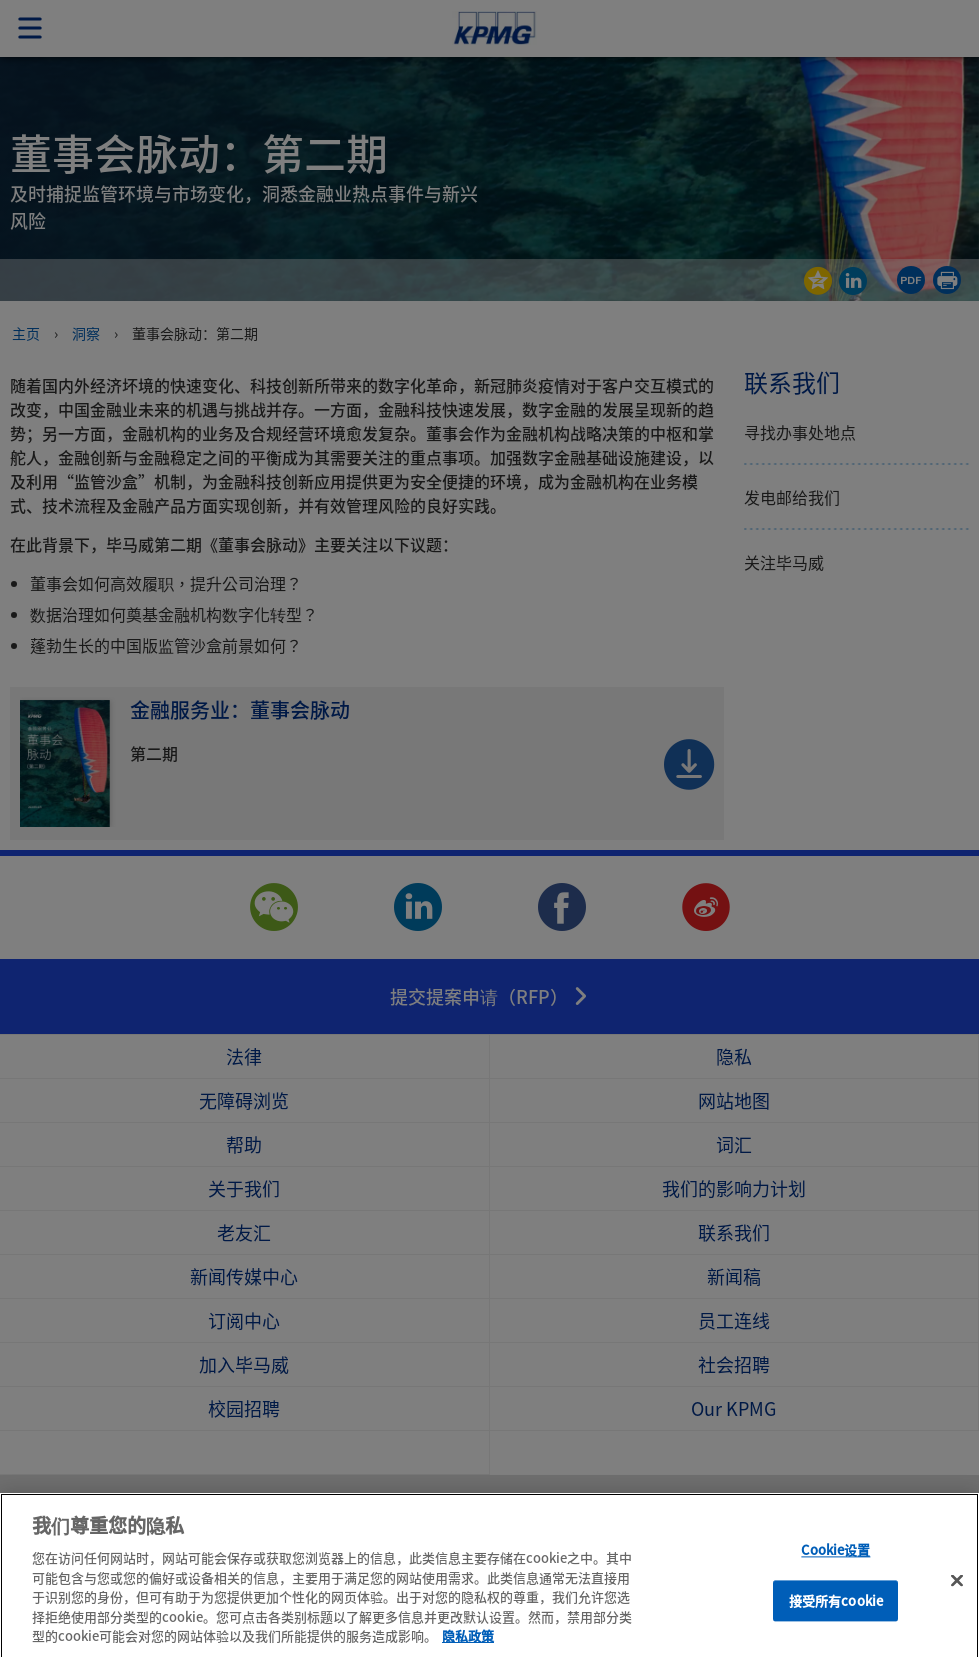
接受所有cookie (836, 1618)
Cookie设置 (835, 1567)
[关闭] (957, 1598)
